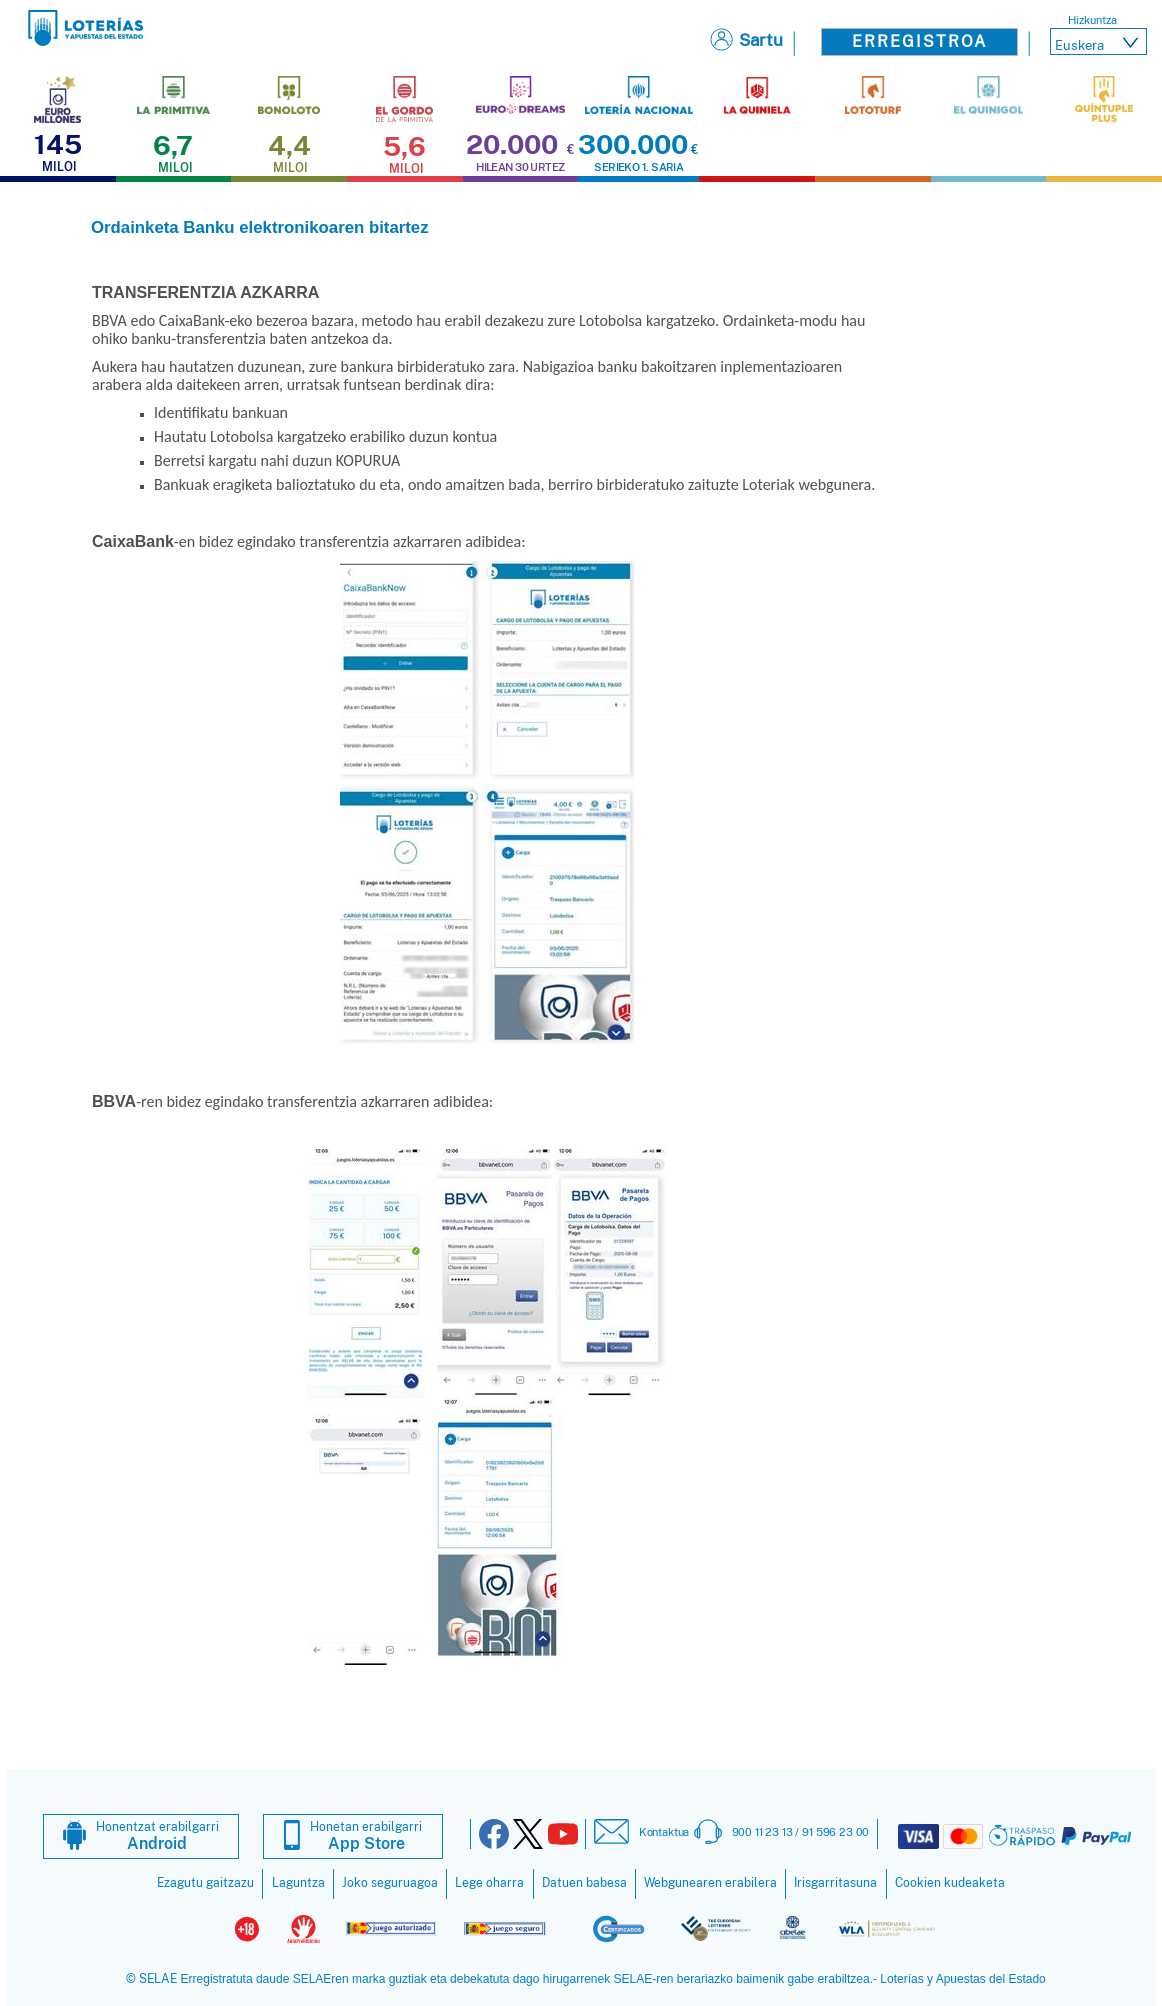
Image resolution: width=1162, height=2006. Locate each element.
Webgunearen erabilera (710, 1883)
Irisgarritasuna (835, 1883)
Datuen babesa (584, 1883)
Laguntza (298, 1883)
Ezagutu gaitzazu (205, 1883)
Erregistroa (919, 41)
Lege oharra (489, 1883)
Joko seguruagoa (390, 1883)
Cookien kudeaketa (950, 1883)
